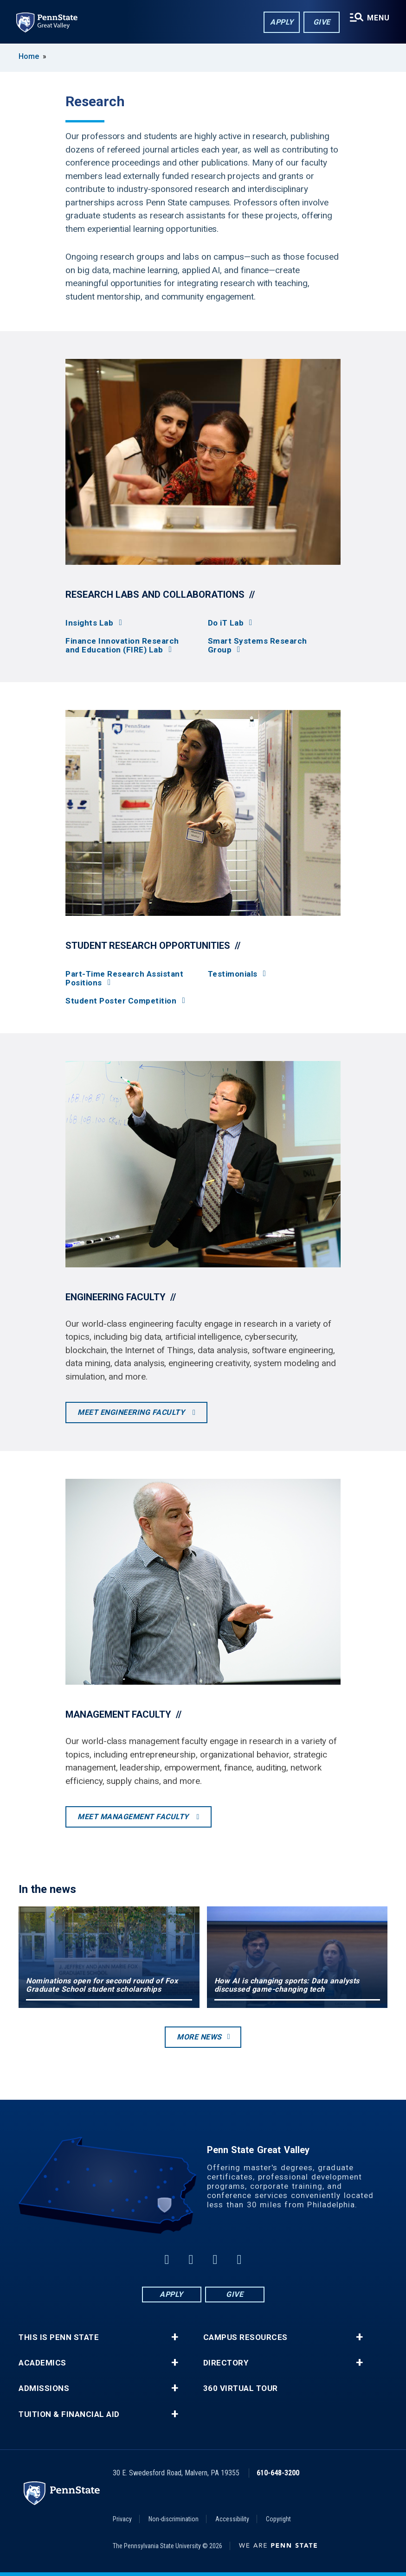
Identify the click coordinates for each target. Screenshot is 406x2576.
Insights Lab (89, 623)
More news (199, 2037)
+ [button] (174, 2337)
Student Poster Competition (120, 1001)
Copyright (278, 2519)
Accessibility (232, 2519)
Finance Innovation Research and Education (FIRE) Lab (122, 645)
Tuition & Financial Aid (69, 2414)
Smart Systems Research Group (257, 645)
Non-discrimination (173, 2519)
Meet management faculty (134, 1816)
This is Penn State (59, 2337)
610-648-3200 (278, 2472)
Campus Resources (245, 2337)
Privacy (122, 2519)
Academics (42, 2363)
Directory (226, 2363)
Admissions (44, 2388)
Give (320, 22)
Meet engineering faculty (132, 1412)
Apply (281, 22)
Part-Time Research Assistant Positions (124, 978)
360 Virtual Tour (240, 2388)
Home (29, 56)
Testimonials (233, 974)
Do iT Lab (226, 623)
